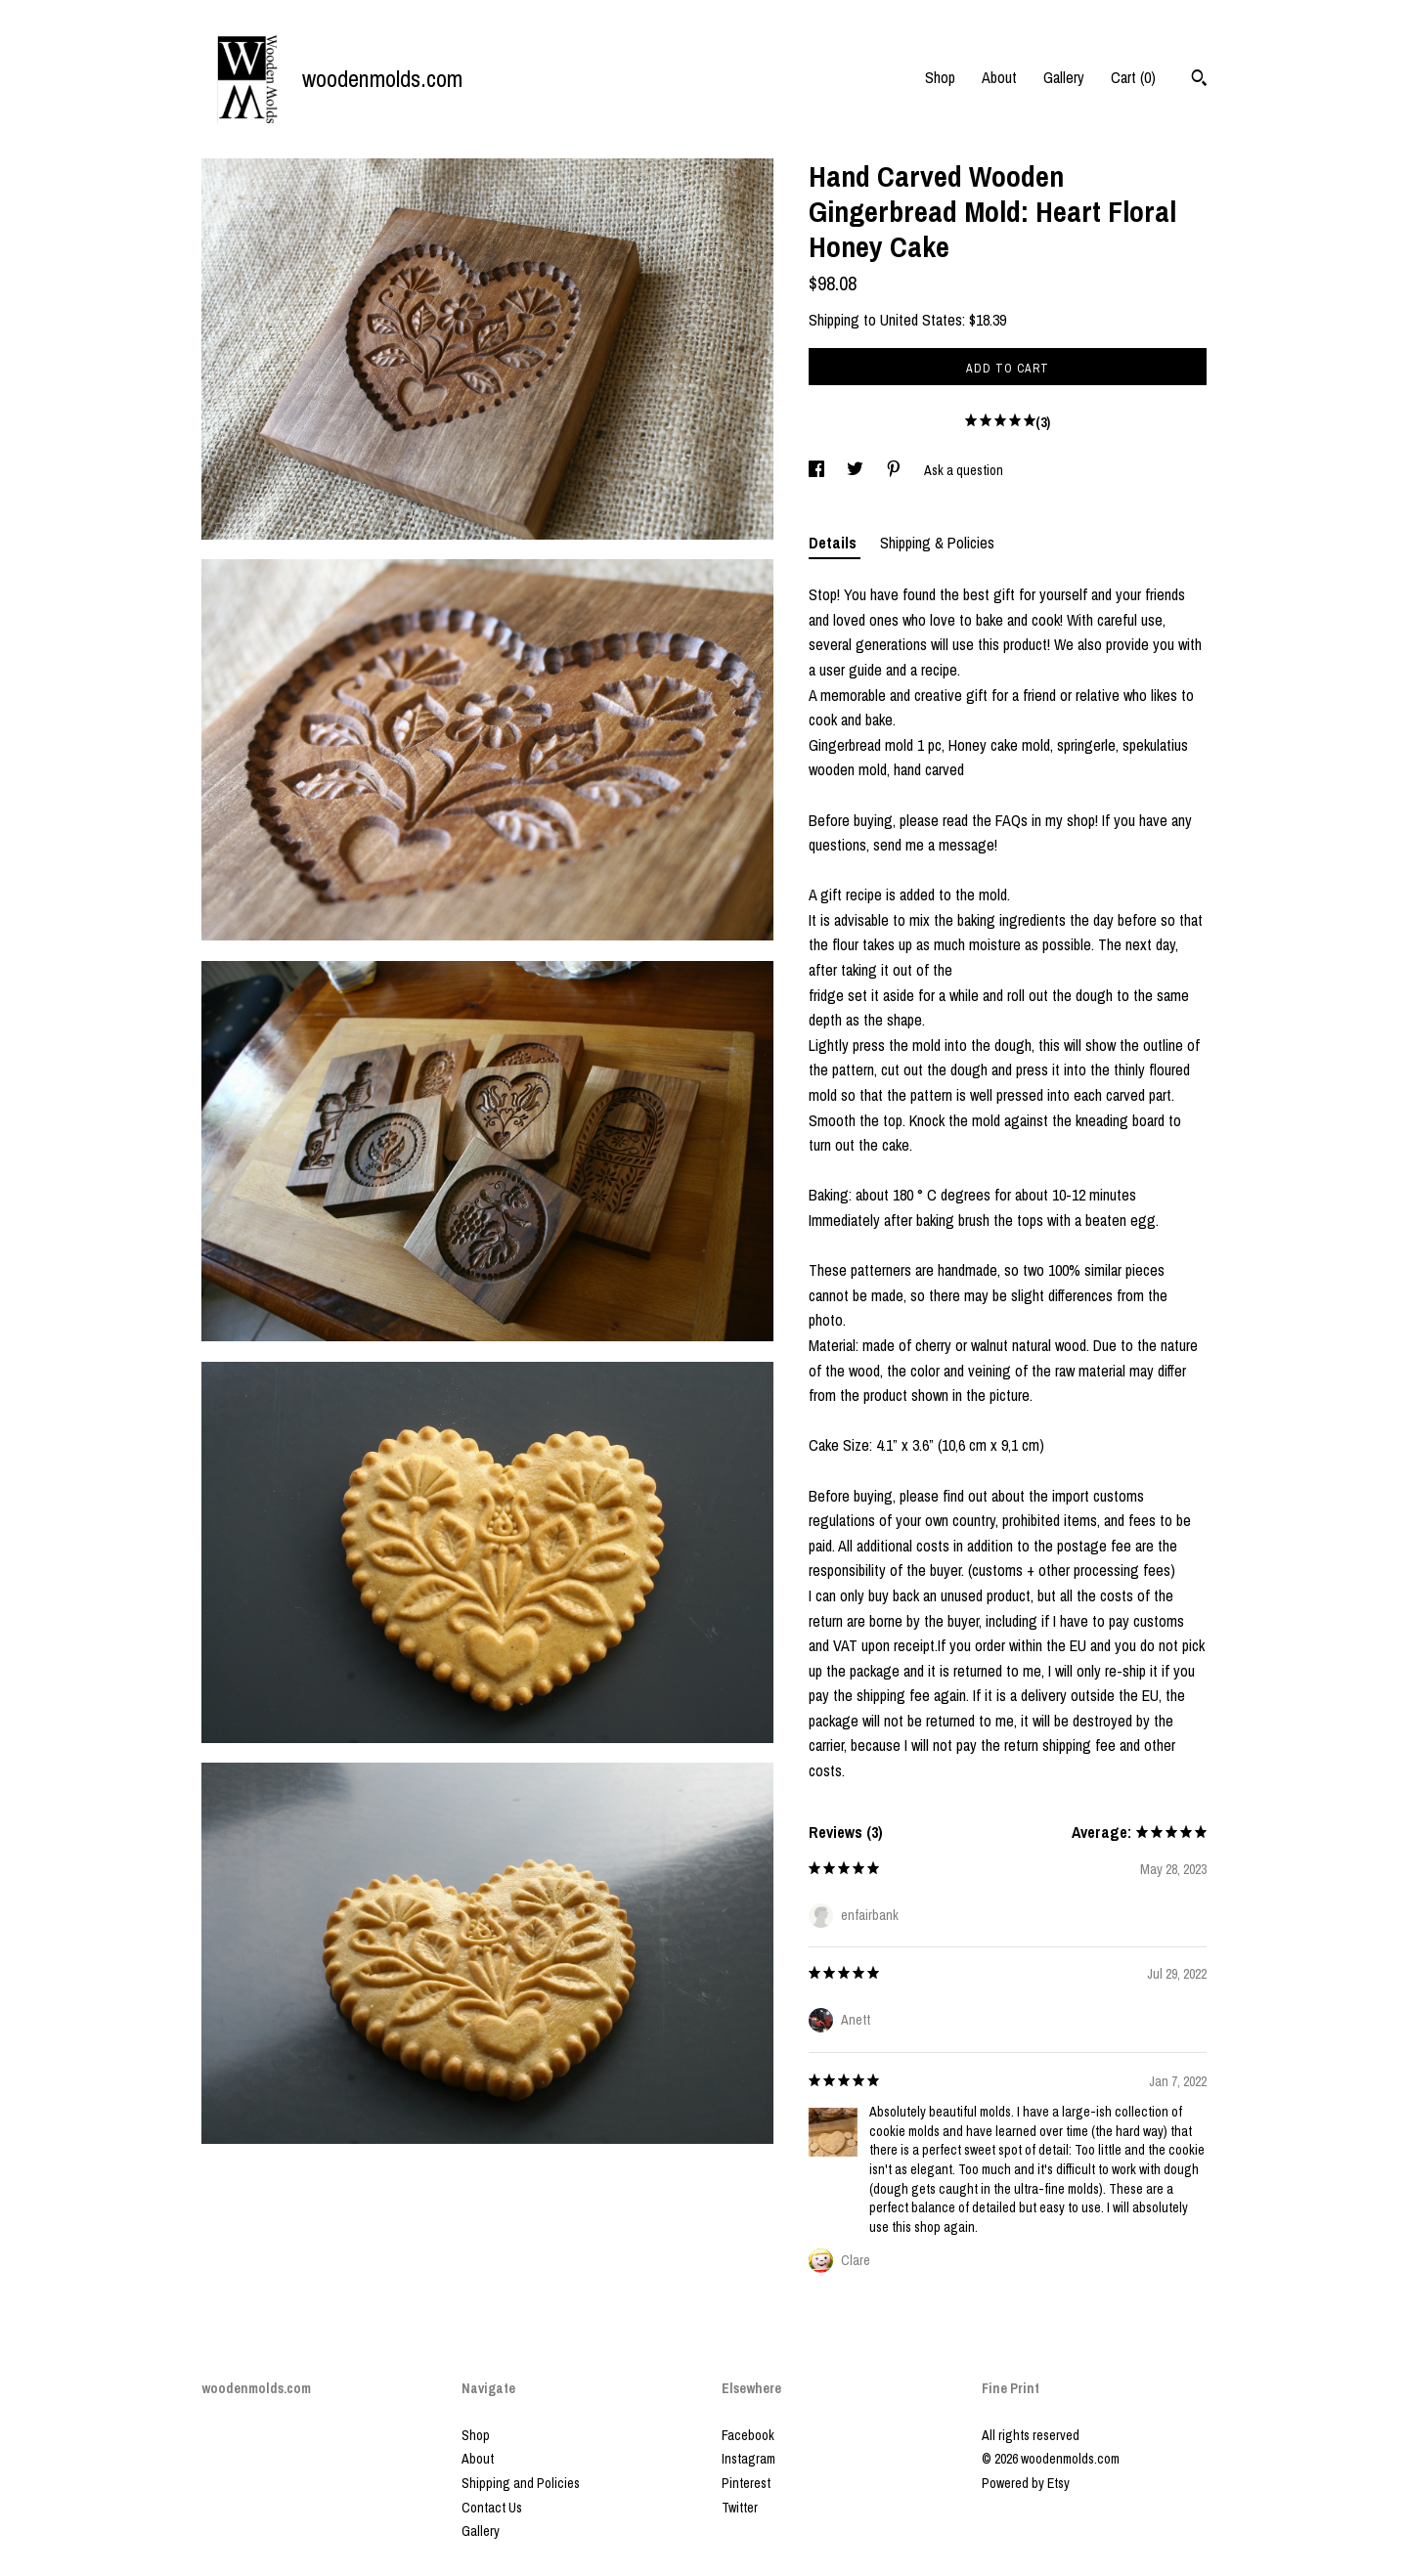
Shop (940, 77)
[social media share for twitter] (856, 470)
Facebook (748, 2435)
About (999, 77)
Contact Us (492, 2507)
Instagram (748, 2458)
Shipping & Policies (937, 542)
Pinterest (746, 2483)
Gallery (1063, 77)
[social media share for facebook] (818, 470)
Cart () (1133, 77)
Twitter (740, 2507)
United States (921, 319)
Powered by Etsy (1026, 2483)
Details (834, 542)
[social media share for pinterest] (895, 470)
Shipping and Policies (521, 2483)
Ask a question (963, 470)
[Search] (1199, 80)
